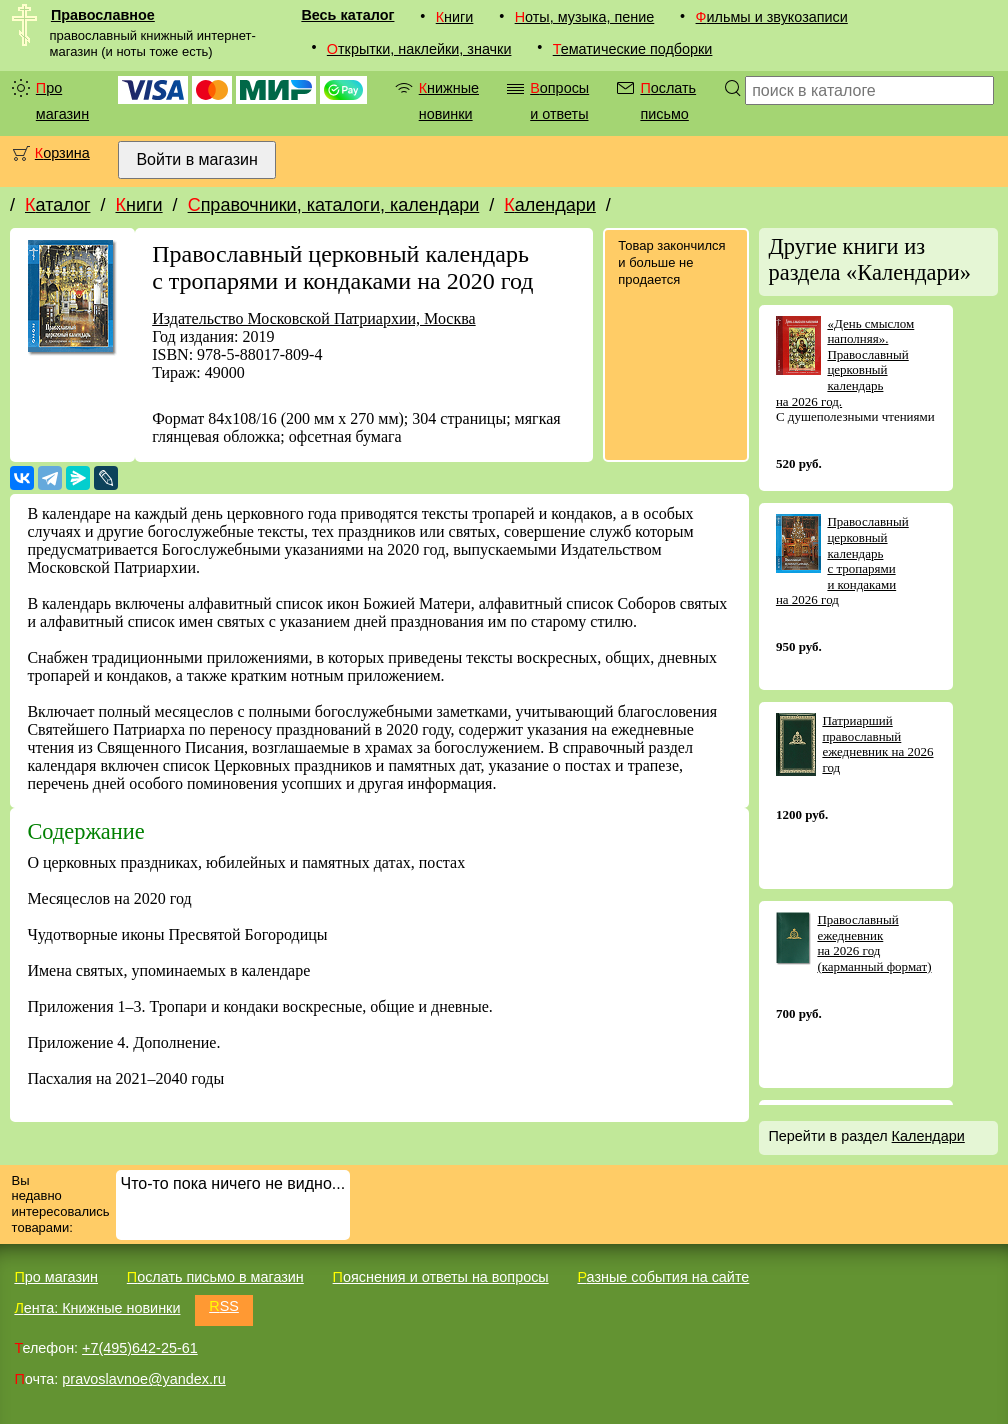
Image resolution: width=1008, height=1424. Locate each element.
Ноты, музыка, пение (585, 17)
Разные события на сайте (663, 1277)
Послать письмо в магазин (215, 1277)
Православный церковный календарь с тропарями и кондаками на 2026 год (842, 560)
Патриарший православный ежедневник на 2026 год (877, 744)
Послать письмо (668, 101)
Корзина (62, 153)
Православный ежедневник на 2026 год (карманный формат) (874, 943)
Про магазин (62, 101)
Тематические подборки (633, 49)
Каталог (57, 205)
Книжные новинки (449, 101)
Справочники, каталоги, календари (334, 205)
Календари (550, 205)
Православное (103, 15)
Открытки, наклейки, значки (419, 49)
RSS (224, 1306)
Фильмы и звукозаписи (772, 17)
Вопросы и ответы (559, 101)
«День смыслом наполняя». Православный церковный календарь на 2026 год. (845, 362)
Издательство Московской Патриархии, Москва (313, 318)
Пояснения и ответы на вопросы (441, 1277)
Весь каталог (347, 15)
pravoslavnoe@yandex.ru (143, 1379)
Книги (455, 17)
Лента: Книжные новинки (97, 1308)
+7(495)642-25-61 (140, 1348)
